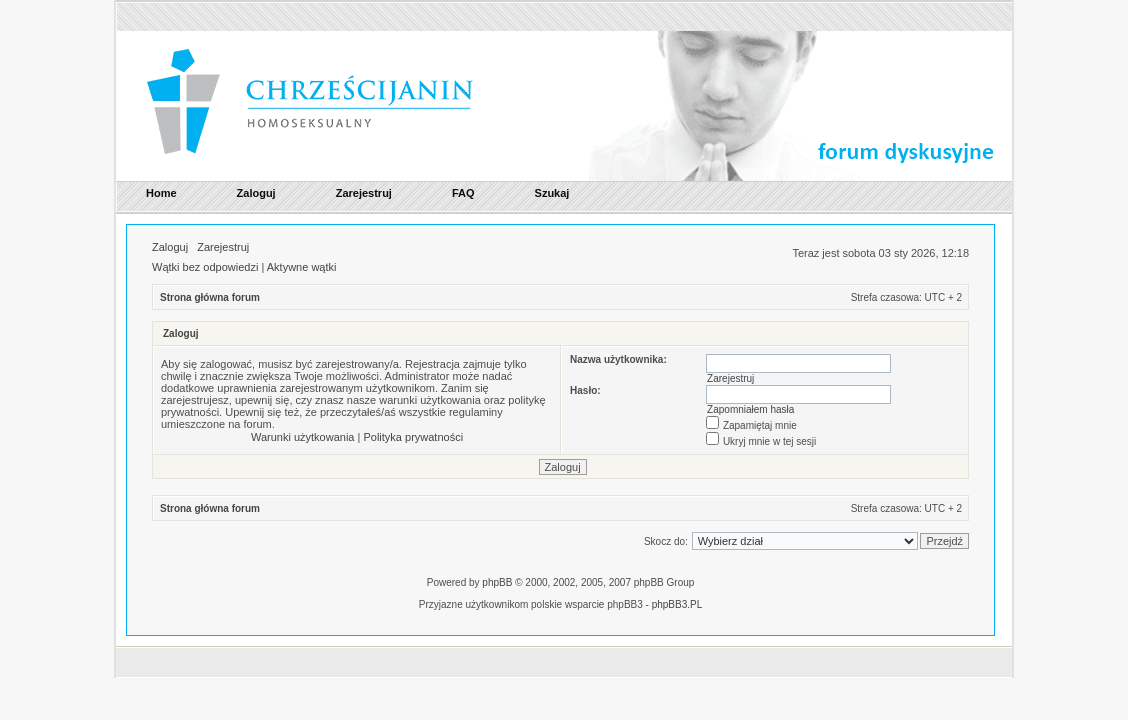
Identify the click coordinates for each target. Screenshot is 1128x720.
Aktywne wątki (302, 267)
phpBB (497, 582)
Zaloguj (170, 247)
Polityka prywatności (413, 437)
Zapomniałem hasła (750, 409)
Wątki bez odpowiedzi (205, 267)
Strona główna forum (210, 297)
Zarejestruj (223, 247)
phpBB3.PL (677, 604)
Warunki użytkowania (303, 437)
